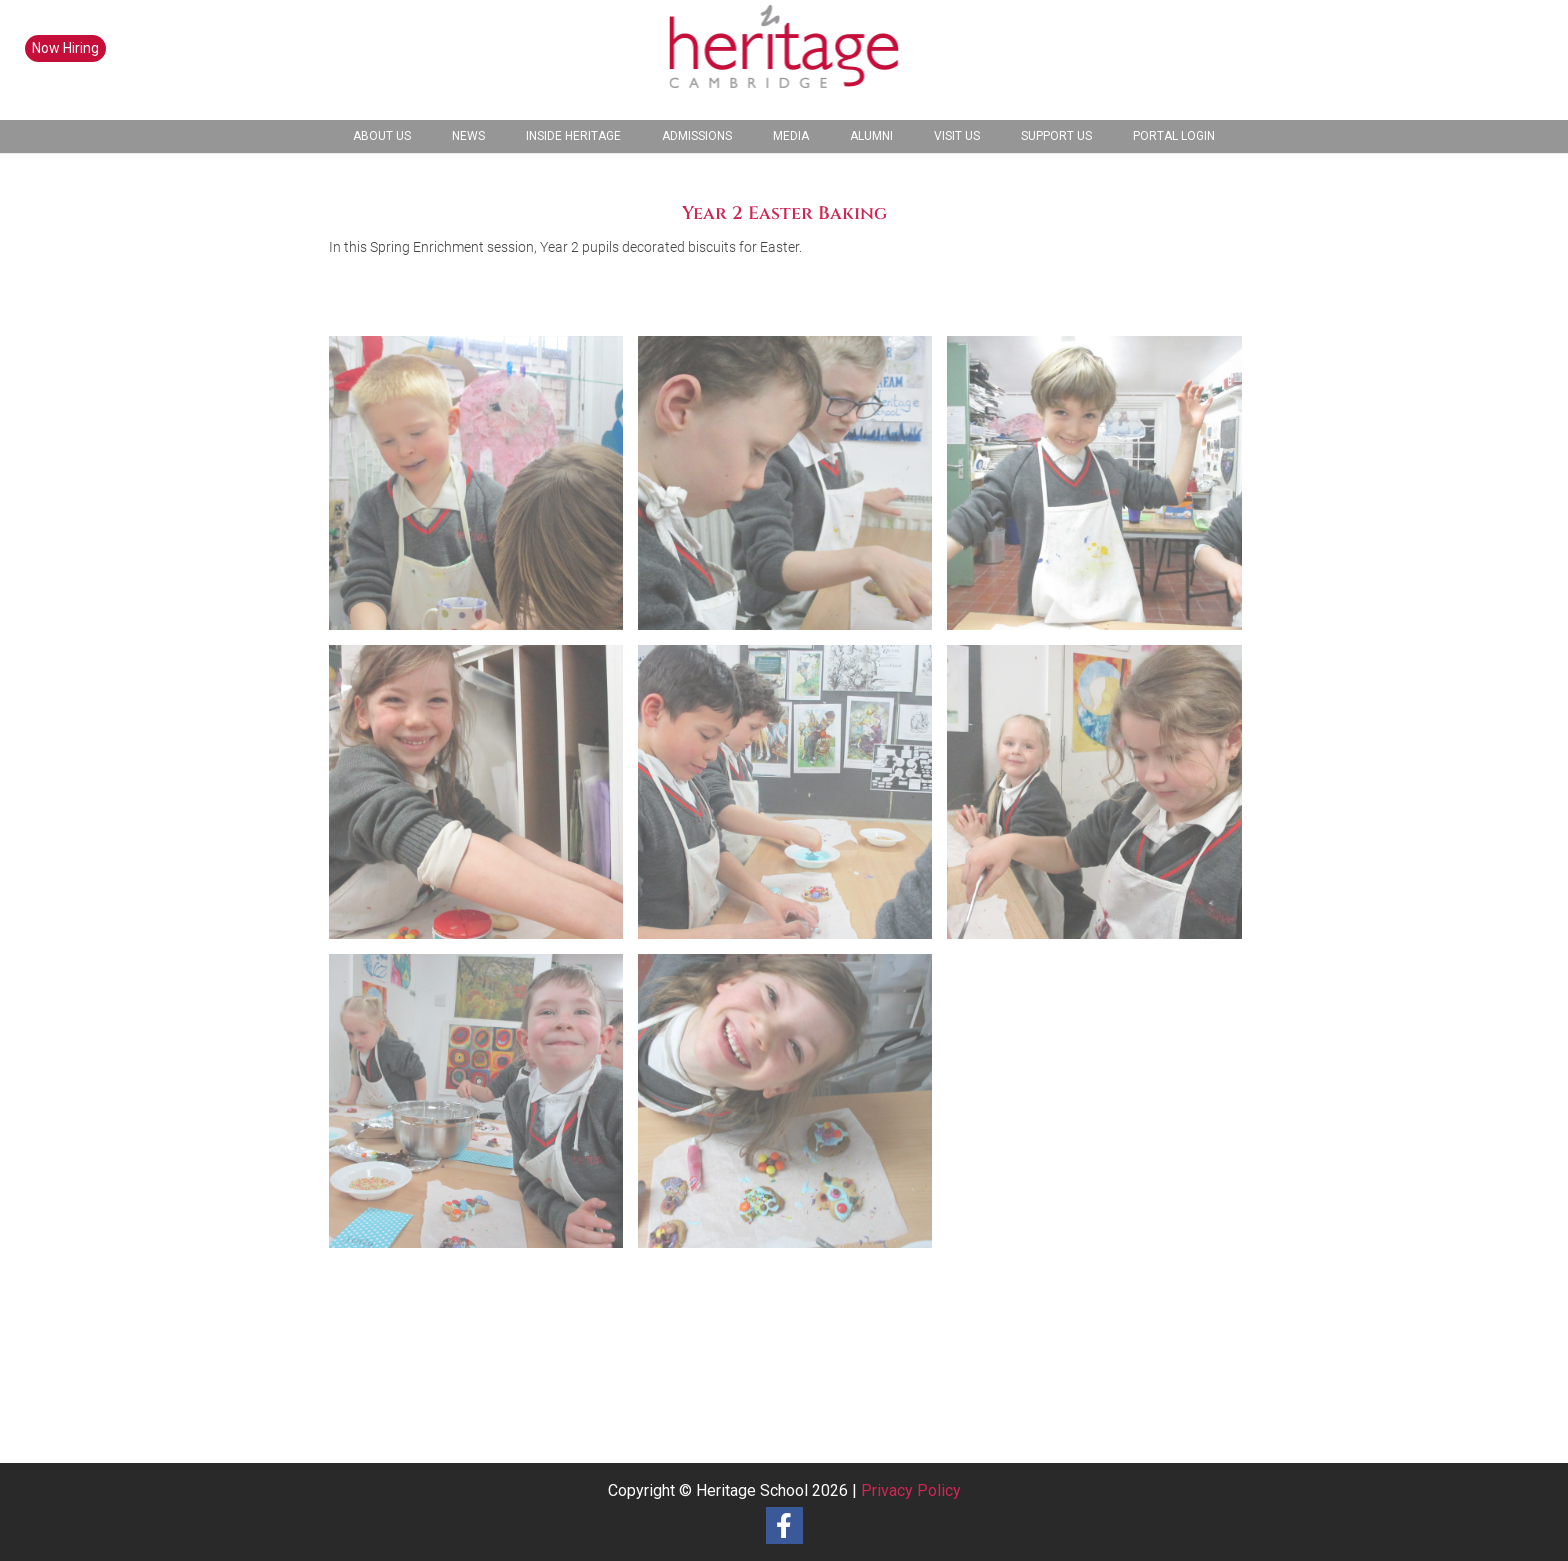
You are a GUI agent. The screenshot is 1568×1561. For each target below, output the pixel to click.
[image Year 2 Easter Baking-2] (792, 490)
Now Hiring (65, 48)
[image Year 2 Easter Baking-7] (483, 1108)
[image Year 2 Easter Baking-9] (792, 1108)
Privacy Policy (911, 1490)
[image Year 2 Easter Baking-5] (792, 799)
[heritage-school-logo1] (784, 60)
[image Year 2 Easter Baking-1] (483, 490)
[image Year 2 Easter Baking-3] (1101, 490)
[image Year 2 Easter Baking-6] (1101, 799)
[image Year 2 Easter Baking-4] (483, 799)
